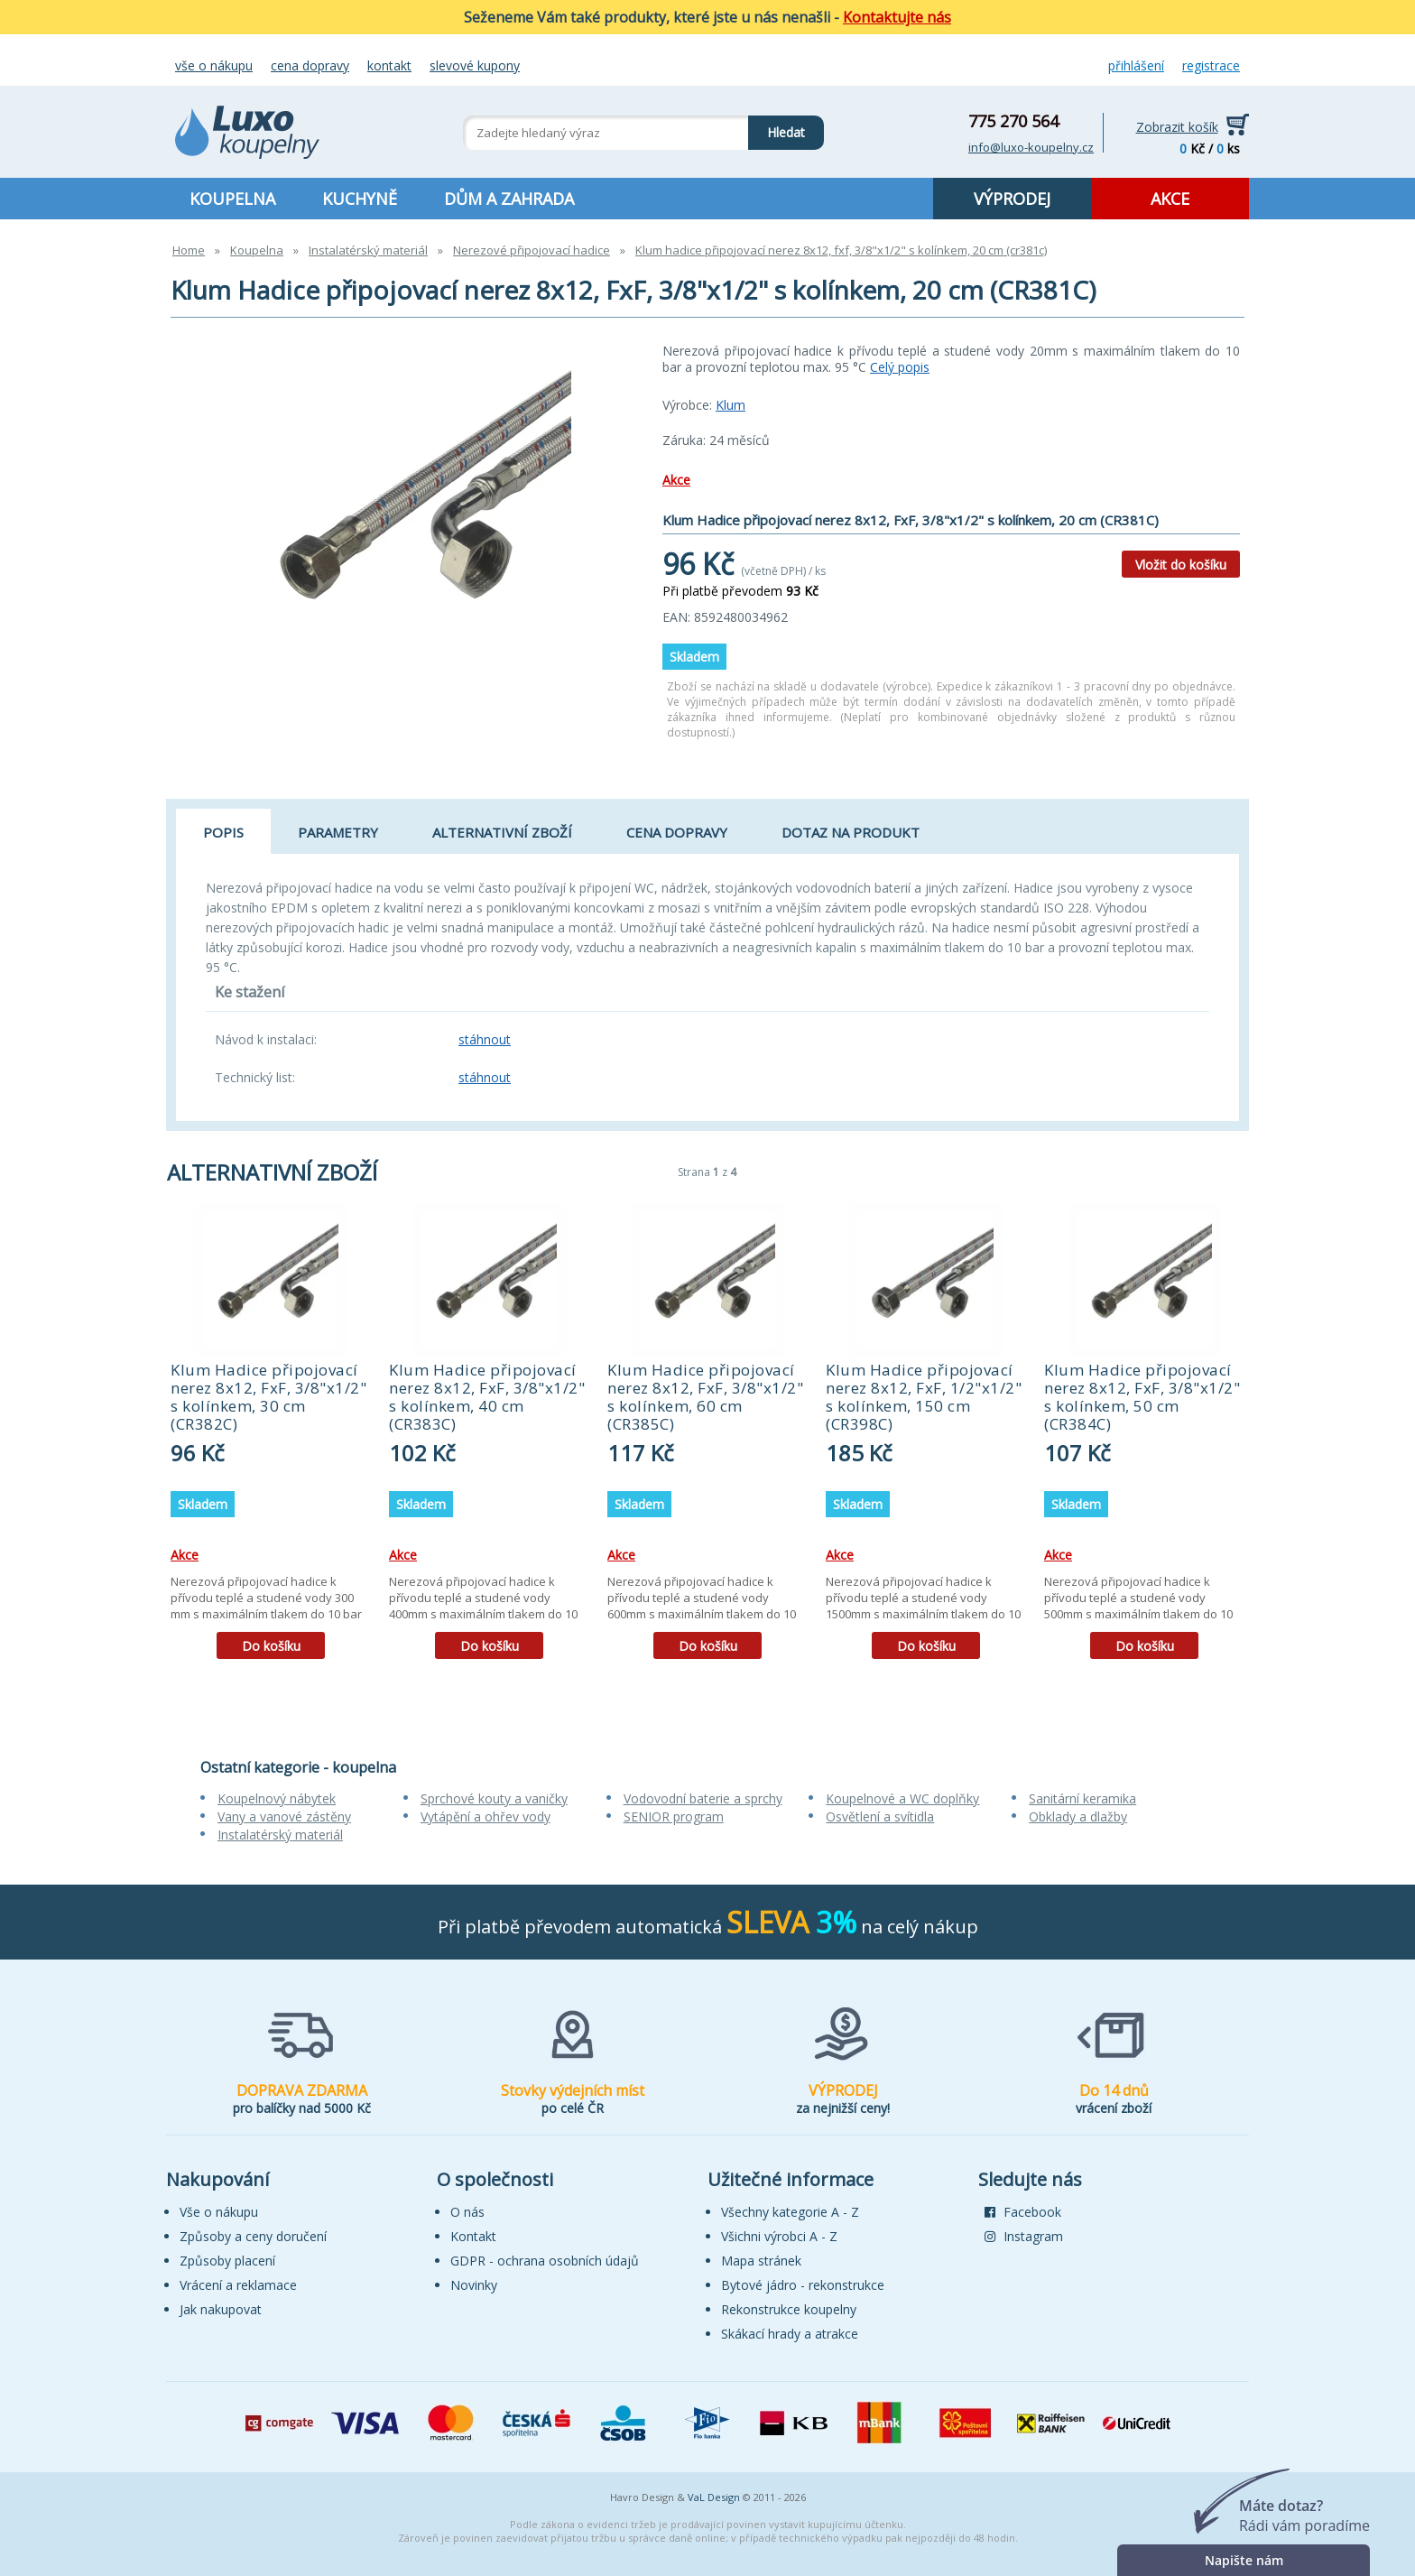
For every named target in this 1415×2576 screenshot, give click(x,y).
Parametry (338, 832)
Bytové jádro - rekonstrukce (802, 2284)
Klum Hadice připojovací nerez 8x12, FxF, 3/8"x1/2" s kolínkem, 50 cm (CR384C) (1142, 1396)
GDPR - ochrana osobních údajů (544, 2260)
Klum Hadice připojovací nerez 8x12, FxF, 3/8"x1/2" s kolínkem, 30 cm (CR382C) (268, 1396)
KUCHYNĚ (359, 198)
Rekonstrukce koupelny (788, 2309)
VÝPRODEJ (1012, 198)
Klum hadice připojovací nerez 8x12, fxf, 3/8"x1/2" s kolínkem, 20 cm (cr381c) (841, 250)
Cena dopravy (310, 65)
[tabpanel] (271, 1437)
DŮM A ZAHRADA (509, 198)
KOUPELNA (232, 198)
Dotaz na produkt (850, 832)
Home (188, 250)
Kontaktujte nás (897, 17)
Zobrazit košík (1177, 126)
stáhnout (484, 1039)
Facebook (1023, 2211)
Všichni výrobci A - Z (779, 2236)
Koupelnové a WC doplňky (902, 1798)
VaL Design (714, 2497)
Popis (223, 832)
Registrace (1211, 65)
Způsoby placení (227, 2260)
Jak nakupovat (221, 2309)
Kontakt (389, 65)
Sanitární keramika (1082, 1798)
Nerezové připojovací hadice (531, 250)
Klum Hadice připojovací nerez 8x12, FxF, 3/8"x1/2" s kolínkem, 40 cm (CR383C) (487, 1396)
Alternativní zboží (502, 832)
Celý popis (899, 366)
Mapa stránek (761, 2260)
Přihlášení (1136, 65)
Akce (676, 479)
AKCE (1170, 198)
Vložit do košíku (1180, 564)
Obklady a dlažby (1078, 1816)
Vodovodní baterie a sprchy (703, 1798)
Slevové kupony (475, 65)
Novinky (473, 2284)
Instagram (1024, 2236)
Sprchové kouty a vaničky (494, 1798)
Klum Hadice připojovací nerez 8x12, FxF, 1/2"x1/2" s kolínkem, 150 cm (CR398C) (924, 1396)
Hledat (776, 128)
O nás (467, 2211)
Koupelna (256, 250)
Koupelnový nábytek (276, 1798)
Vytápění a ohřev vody (485, 1816)
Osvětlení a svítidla (880, 1816)
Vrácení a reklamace (238, 2284)
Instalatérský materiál (368, 250)
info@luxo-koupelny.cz (1031, 147)
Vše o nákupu (214, 65)
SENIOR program (674, 1816)
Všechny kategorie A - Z (790, 2211)
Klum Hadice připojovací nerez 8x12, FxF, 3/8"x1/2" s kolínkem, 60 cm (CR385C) (705, 1396)
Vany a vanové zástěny (284, 1816)
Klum (730, 404)
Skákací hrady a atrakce (789, 2333)
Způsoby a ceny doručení (253, 2236)
